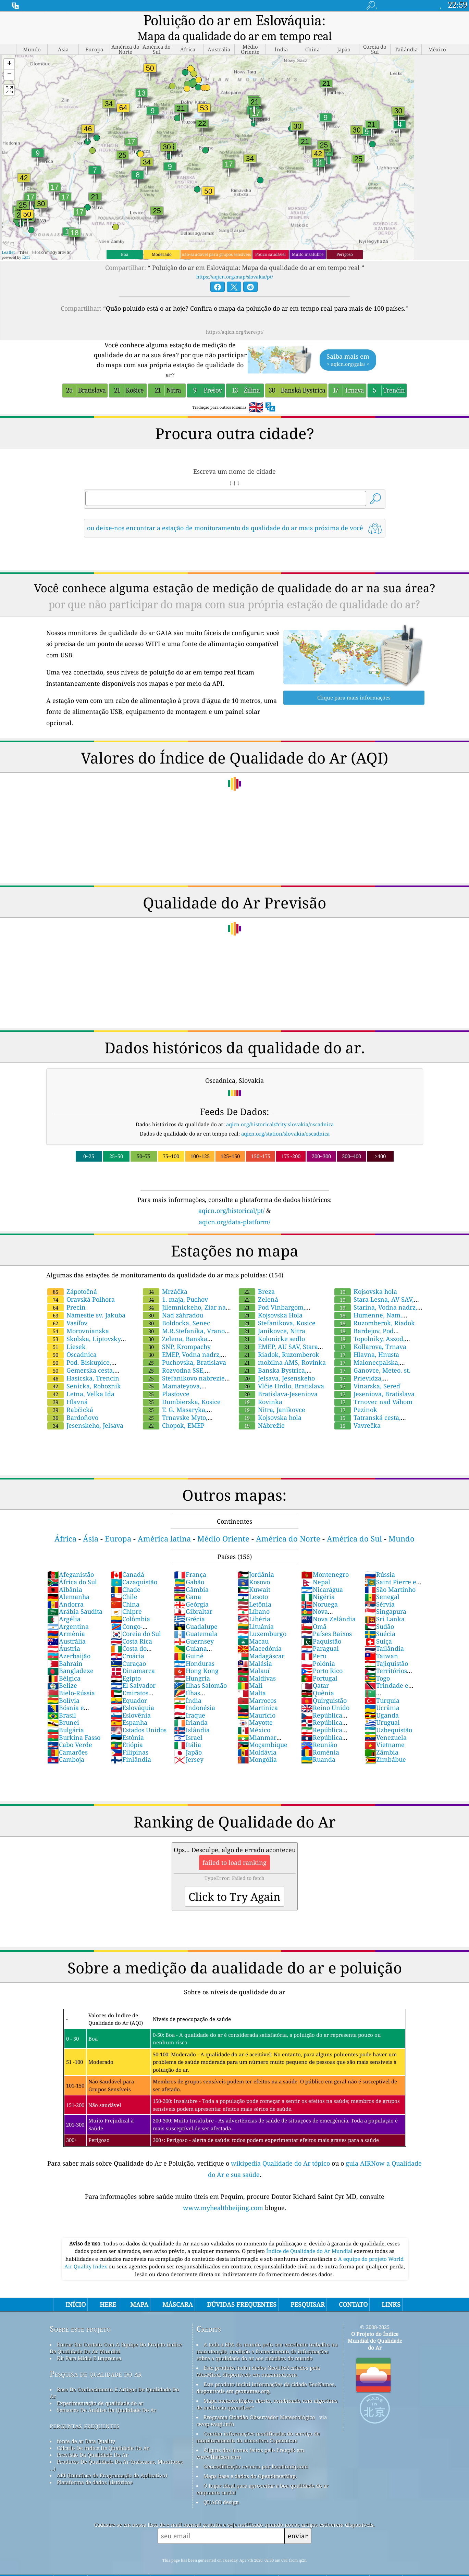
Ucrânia (382, 1693)
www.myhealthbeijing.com (224, 2193)
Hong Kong (196, 1656)
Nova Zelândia (328, 1604)
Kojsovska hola (270, 1403)
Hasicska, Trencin (83, 1363)
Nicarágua (322, 1575)
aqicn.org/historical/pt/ (231, 1196)
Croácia (127, 1641)
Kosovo (253, 1567)
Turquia (382, 1686)
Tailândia (384, 1634)
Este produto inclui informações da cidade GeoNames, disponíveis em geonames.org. (266, 2373)
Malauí (253, 1656)
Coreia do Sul (136, 1619)
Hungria (192, 1663)
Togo (377, 1663)
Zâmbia (381, 1737)
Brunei (63, 1708)
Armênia (66, 1619)
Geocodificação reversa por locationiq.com (255, 2451)
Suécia (380, 1619)
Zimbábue (385, 1745)
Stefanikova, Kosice (277, 1308)
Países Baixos (326, 1619)
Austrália (66, 1626)
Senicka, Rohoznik (84, 1371)
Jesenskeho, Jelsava (85, 1411)
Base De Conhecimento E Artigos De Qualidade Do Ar (114, 2378)
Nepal (315, 1567)
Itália (187, 1730)
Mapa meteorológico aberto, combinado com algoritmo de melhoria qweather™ (267, 2389)
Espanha (129, 1708)
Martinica (257, 1693)
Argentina (68, 1612)
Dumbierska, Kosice (182, 1387)
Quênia (317, 1678)
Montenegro (325, 1560)
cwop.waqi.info (215, 2409)
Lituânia (255, 1612)
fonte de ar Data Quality (86, 2426)
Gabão (189, 1567)
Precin (66, 1292)
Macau (253, 1626)
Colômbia (130, 1604)
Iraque (189, 1700)
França (190, 1560)
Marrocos (256, 1686)
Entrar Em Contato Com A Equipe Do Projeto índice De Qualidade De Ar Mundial (116, 2333)
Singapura (385, 1597)
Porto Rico (322, 1656)
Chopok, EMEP (174, 1411)
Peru (313, 1641)
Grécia (189, 1604)
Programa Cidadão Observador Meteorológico (259, 2402)
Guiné (188, 1641)
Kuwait (253, 1575)
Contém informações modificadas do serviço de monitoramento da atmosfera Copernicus (258, 2422)
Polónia (318, 1649)
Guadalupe (196, 1612)
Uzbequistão (388, 1715)
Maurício (256, 1700)
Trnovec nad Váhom (373, 1387)
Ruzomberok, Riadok (374, 1308)
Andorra (65, 1589)
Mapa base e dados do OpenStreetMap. (250, 2461)
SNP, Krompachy (177, 1332)
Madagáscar (260, 1641)
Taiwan (381, 1641)
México (253, 1715)
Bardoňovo (72, 1403)
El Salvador (133, 1671)
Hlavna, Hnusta (366, 1340)
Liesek (66, 1332)
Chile (124, 1582)
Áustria (63, 1634)
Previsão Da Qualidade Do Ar (92, 2440)
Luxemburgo (261, 1619)
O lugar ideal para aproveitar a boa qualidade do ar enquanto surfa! (262, 2474)
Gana (187, 1582)
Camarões (67, 1737)
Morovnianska (78, 1316)
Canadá (127, 1560)
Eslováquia (132, 1693)
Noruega (319, 1589)
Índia (187, 1686)
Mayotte (255, 1708)
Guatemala (196, 1619)
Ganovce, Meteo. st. (372, 1355)
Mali (249, 1671)
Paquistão (321, 1626)
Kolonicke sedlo (272, 1324)
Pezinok (355, 1395)
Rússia (380, 1560)
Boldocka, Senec (176, 1308)
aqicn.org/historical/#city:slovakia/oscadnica (280, 1109)
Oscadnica (72, 1340)
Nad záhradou (173, 1300)
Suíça (378, 1626)
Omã (313, 1612)
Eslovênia (131, 1700)
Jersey (188, 1745)
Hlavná (67, 1387)
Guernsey (194, 1626)
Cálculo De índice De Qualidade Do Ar (103, 2433)
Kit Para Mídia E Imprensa (89, 2343)
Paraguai (320, 1634)
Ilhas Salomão (200, 1671)
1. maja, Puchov (175, 1284)
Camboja (65, 1745)
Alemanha (68, 1582)
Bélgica (64, 1663)
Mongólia (257, 1745)
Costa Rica (131, 1626)
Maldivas (256, 1663)
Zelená (258, 1284)
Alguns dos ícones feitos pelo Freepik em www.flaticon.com (250, 2438)
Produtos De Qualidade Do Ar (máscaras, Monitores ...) (116, 2450)
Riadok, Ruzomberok (279, 1340)
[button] (9, 49)
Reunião (319, 1730)
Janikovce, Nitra (272, 1316)
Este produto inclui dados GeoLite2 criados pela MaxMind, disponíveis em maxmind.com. (258, 2356)
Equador (129, 1686)
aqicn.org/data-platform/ (234, 1207)
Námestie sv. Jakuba (86, 1300)
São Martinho (390, 1575)
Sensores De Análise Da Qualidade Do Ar (107, 2395)
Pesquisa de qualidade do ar (96, 2359)
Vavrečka (357, 1411)
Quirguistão (324, 1686)
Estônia (127, 1723)
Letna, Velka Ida (80, 1379)
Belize (62, 1671)
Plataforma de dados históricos (95, 2467)
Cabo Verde (69, 1730)
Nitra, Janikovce (272, 1395)
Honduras (194, 1649)
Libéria (253, 1604)
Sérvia (380, 1589)
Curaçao (128, 1649)
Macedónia (259, 1634)
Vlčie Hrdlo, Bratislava (281, 1371)
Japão (188, 1737)
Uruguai (382, 1708)
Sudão (379, 1612)
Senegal (382, 1582)
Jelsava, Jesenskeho (277, 1363)
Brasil (61, 1700)
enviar (298, 2521)
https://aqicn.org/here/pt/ (234, 317)
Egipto (126, 1663)
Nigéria (318, 1582)
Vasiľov (67, 1308)
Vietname (385, 1730)
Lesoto (252, 1582)
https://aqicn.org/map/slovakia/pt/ (234, 262)
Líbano (253, 1597)
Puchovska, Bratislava (184, 1347)
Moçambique (262, 1730)
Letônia (254, 1589)
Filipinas (129, 1737)
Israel (188, 1723)
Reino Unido (325, 1693)
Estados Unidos (138, 1715)
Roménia (320, 1737)
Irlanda (191, 1708)
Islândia (192, 1715)
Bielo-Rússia (71, 1678)
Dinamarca (133, 1656)
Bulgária (65, 1715)
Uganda (382, 1700)
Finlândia (131, 1745)
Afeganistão (70, 1560)
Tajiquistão (386, 1649)
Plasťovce (166, 1379)
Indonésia (194, 1693)
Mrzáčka (165, 1277)
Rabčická (70, 1395)
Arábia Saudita (74, 1597)
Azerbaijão (68, 1641)
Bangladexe (70, 1656)
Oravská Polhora (81, 1284)
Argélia (64, 1604)
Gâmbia (191, 1575)
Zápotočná (72, 1277)
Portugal (319, 1663)
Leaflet (8, 237)
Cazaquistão (134, 1567)
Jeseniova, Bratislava (374, 1379)
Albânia (64, 1575)
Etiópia (127, 1730)
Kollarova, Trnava (370, 1332)
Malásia (254, 1649)
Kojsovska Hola (271, 1300)
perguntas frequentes (85, 2410)
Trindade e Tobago (386, 1674)
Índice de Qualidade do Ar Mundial (310, 2236)
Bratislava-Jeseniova (278, 1379)
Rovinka (260, 1387)
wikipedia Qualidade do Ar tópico (281, 2148)
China (125, 1589)
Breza (257, 1277)
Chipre (126, 1597)
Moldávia (256, 1737)
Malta (251, 1678)
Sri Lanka (385, 1604)
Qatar (315, 1671)
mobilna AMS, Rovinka (282, 1347)
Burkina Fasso (73, 1723)
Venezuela (386, 1723)
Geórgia (191, 1589)
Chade (125, 1575)
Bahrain (65, 1649)
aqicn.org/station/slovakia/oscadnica (285, 1118)
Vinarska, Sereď (367, 1371)
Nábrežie (262, 1411)
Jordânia (255, 1560)
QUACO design (221, 2487)
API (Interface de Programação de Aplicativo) (112, 2460)
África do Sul (72, 1567)
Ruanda (318, 1745)
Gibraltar (193, 1597)
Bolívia (63, 1686)
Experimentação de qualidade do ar (100, 2388)
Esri (26, 242)
